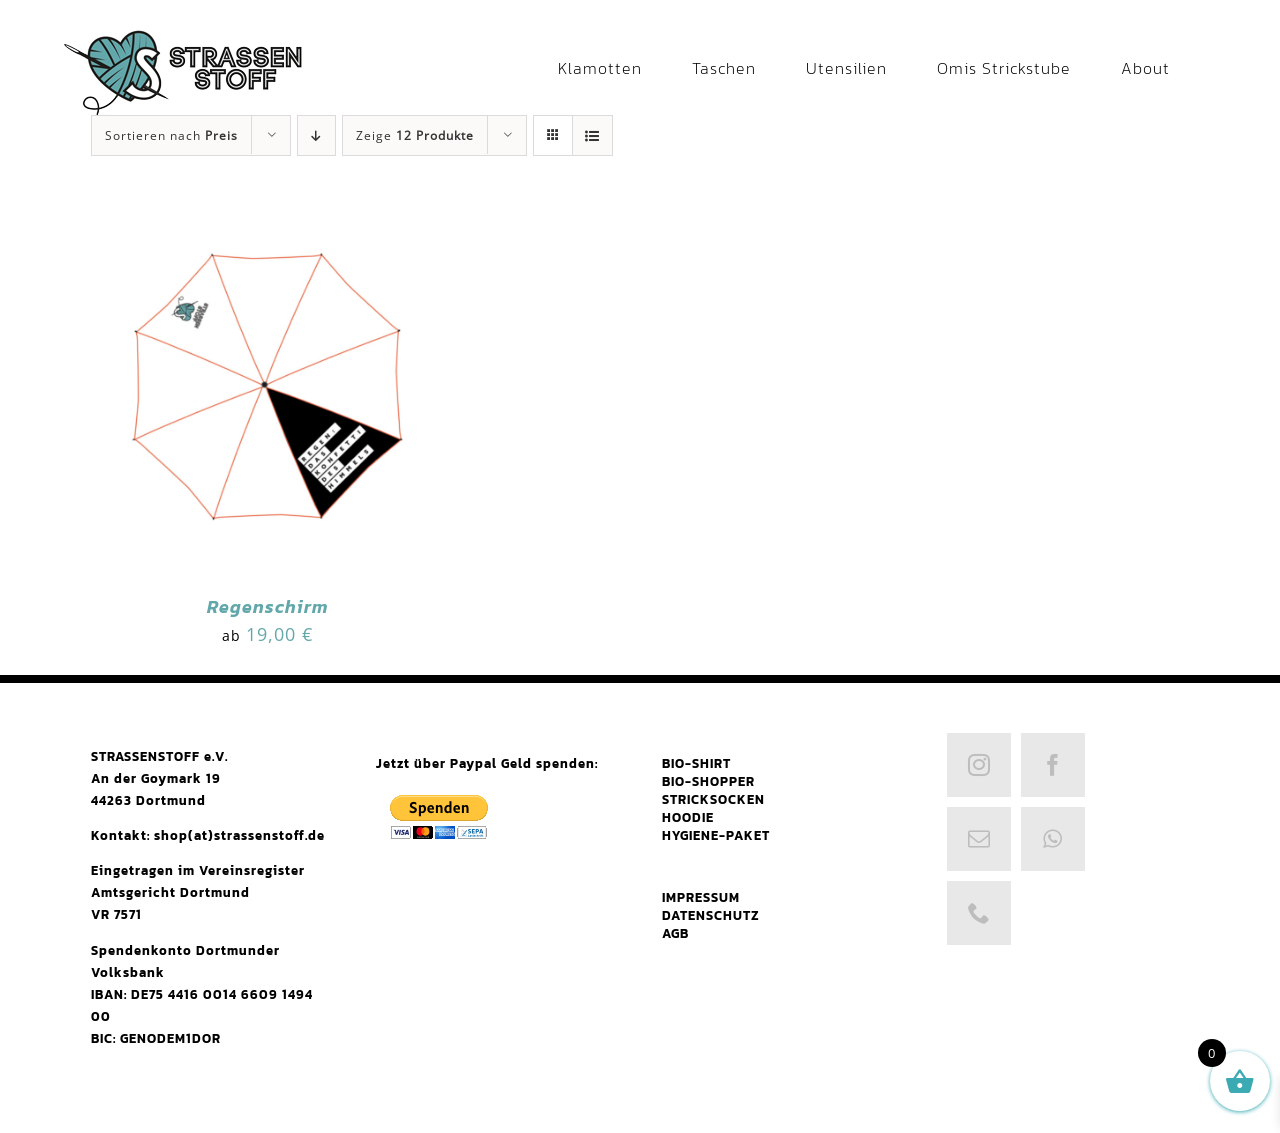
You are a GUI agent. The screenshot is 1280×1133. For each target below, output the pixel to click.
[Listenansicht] (592, 135)
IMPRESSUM (701, 897)
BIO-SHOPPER (708, 781)
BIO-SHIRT (696, 763)
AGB (675, 933)
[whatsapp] (1053, 839)
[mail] (979, 839)
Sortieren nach (171, 135)
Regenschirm (267, 606)
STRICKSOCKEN (713, 799)
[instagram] (979, 765)
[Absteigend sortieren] (316, 135)
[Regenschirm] (267, 209)
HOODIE (688, 817)
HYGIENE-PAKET (716, 835)
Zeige (415, 135)
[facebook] (1053, 765)
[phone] (979, 913)
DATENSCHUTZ (711, 915)
